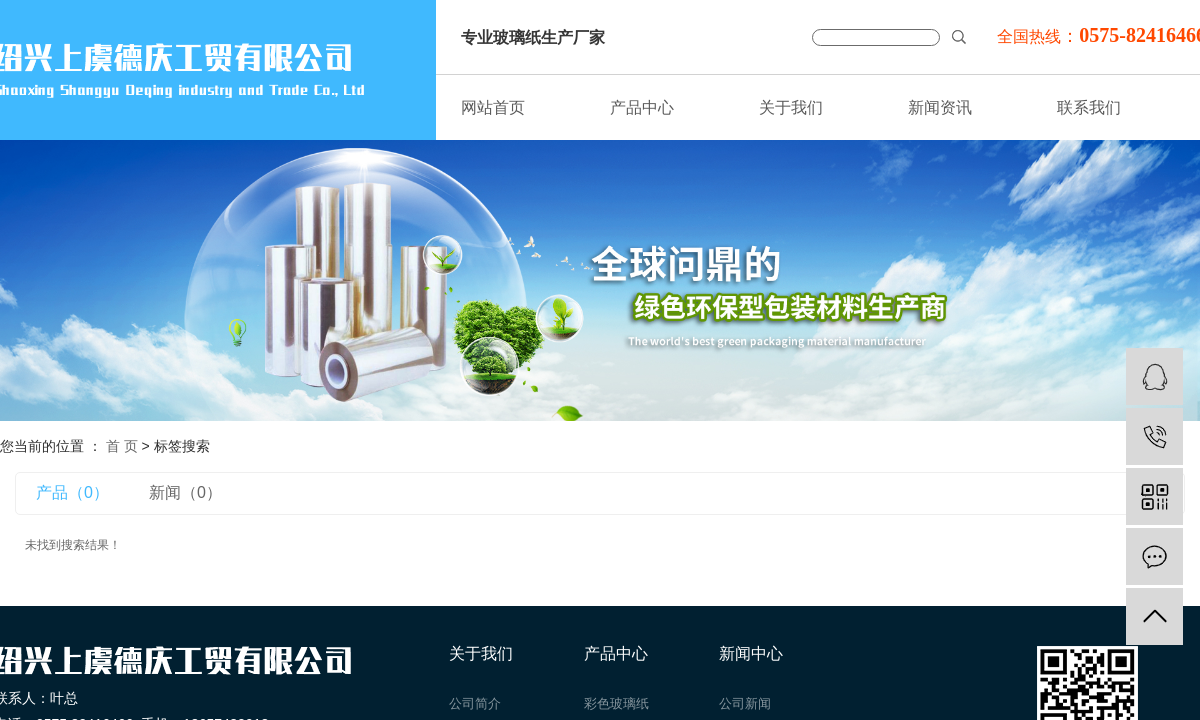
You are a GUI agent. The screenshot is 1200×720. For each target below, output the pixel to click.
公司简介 (475, 703)
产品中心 (642, 107)
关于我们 (791, 107)
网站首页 (493, 107)
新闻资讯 (940, 107)
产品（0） (72, 492)
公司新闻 (745, 703)
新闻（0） (185, 492)
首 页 (122, 446)
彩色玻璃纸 (616, 703)
